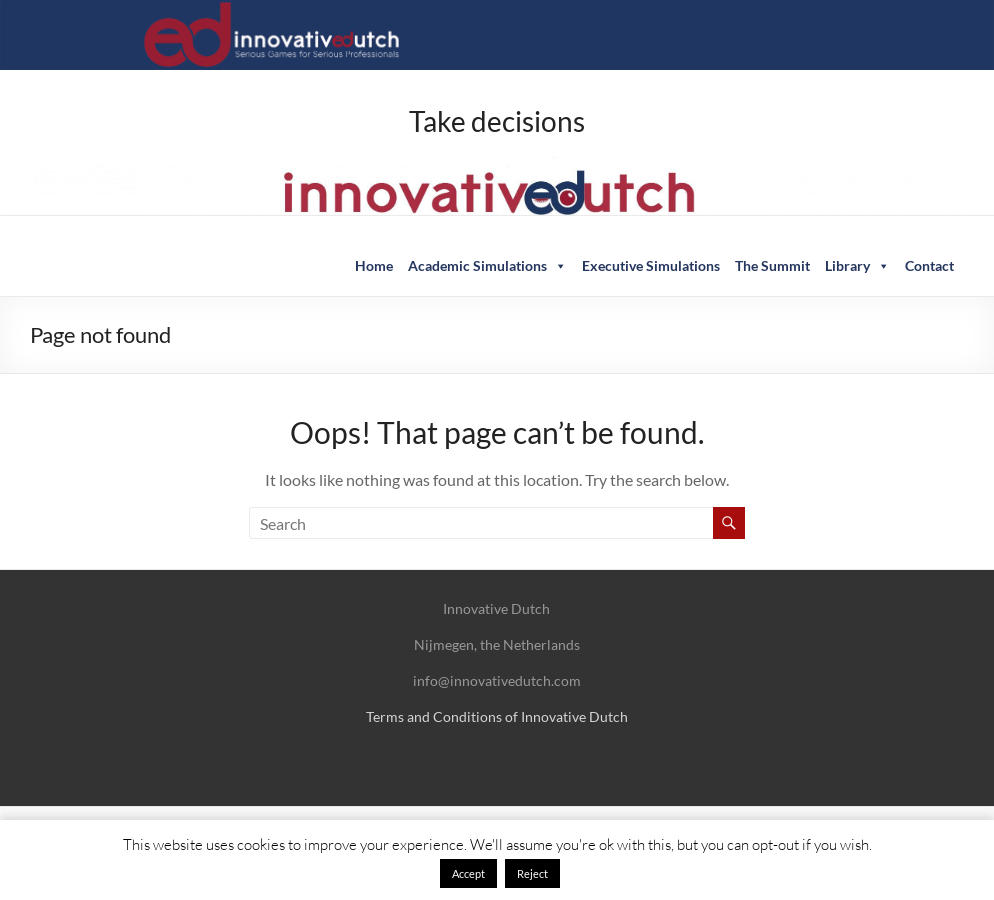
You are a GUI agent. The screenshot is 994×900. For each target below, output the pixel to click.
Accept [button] (468, 873)
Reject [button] (532, 873)
